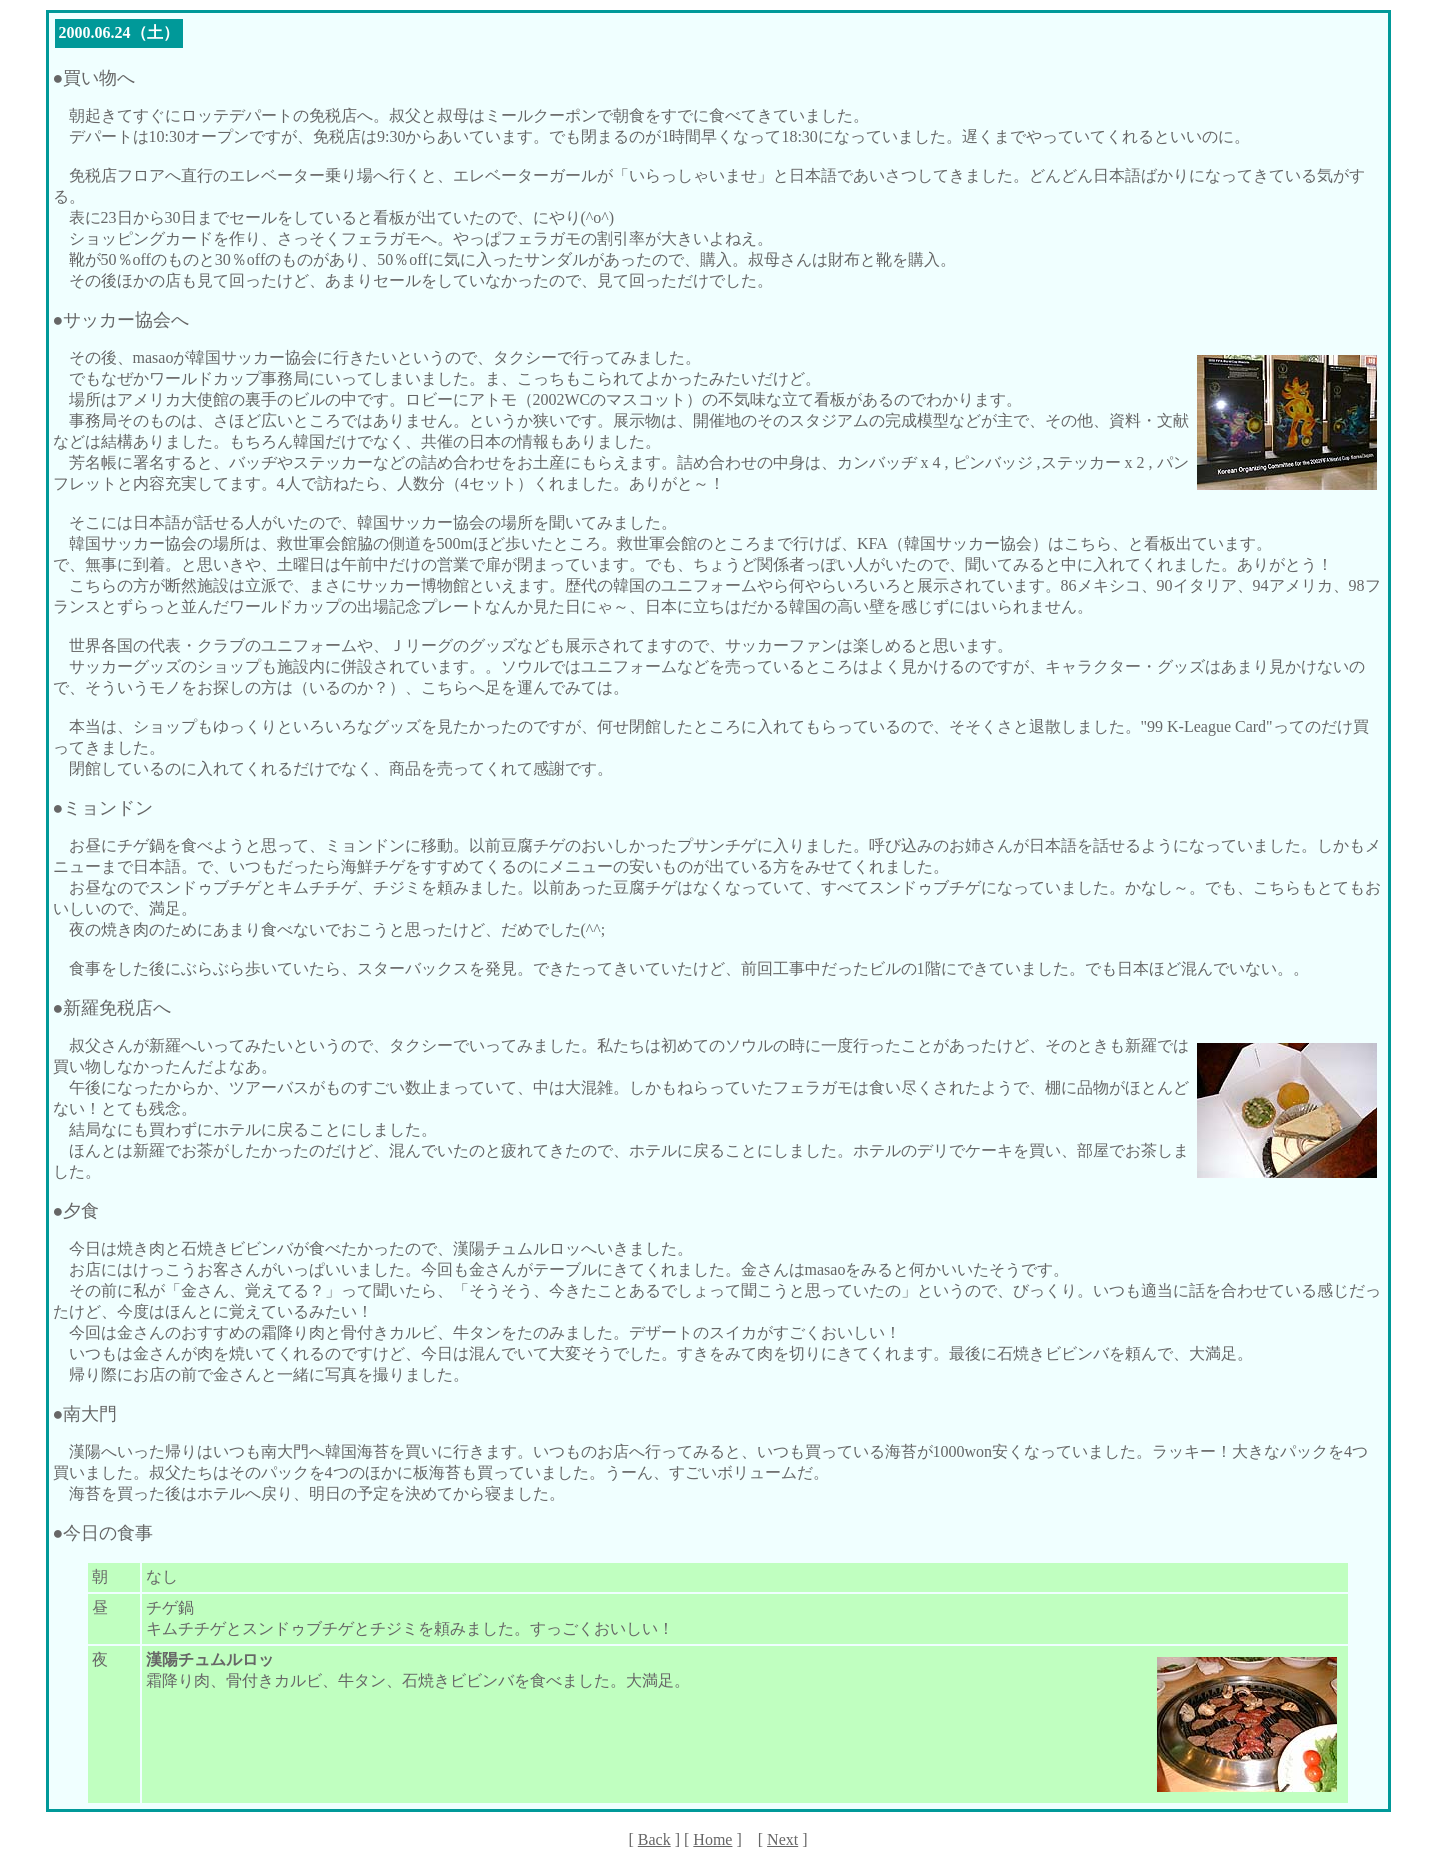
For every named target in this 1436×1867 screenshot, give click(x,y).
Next (782, 1839)
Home (712, 1839)
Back (654, 1839)
